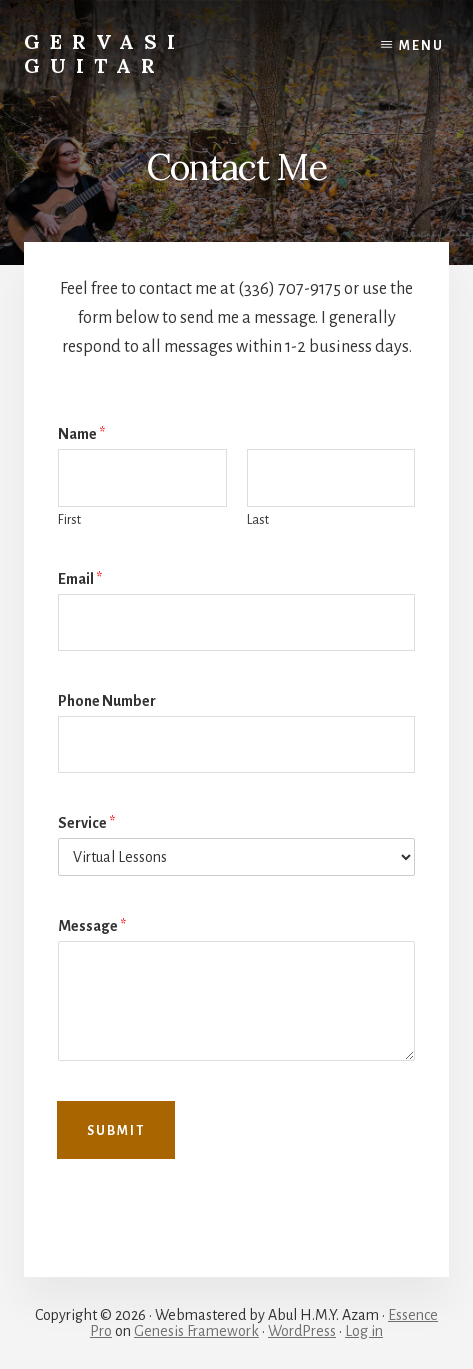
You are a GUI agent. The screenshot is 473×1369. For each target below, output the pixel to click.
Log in (364, 1331)
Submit (116, 1131)
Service (86, 823)
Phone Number (107, 701)
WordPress (302, 1331)
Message (92, 926)
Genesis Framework (196, 1331)
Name (81, 434)
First (69, 520)
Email (80, 579)
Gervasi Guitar (104, 53)
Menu (421, 46)
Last (258, 520)
